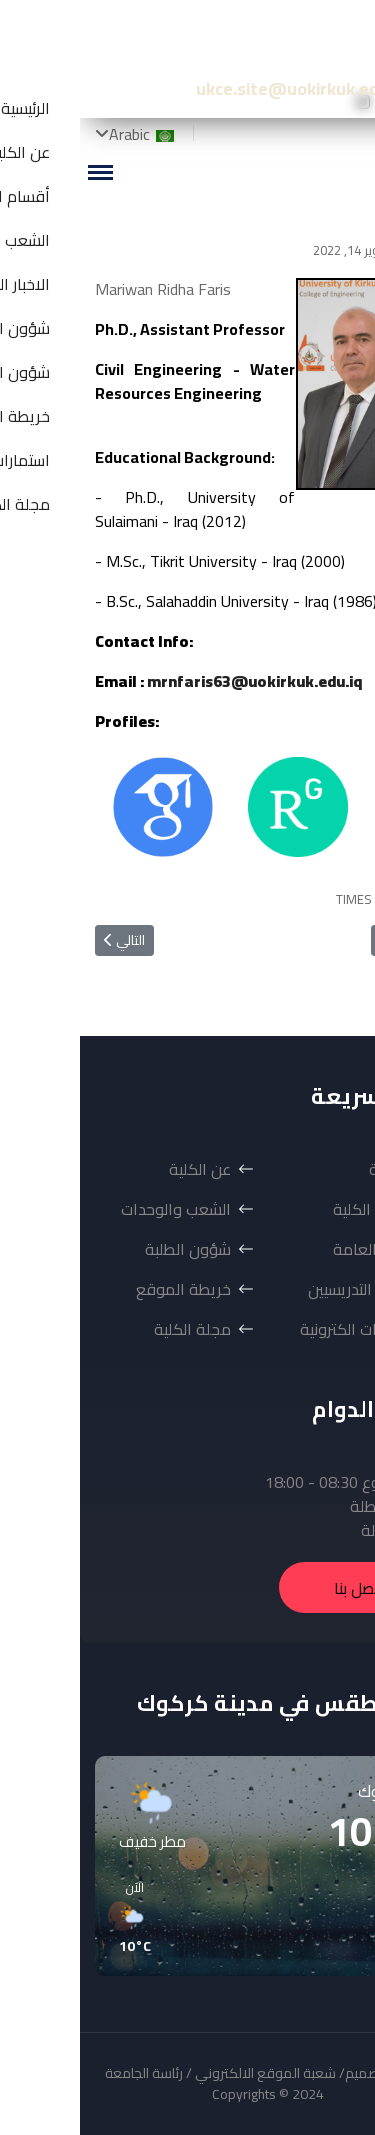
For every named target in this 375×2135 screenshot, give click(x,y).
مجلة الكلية (112, 1329)
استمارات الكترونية (279, 1329)
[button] (308, 1918)
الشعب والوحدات (96, 1209)
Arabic (63, 134)
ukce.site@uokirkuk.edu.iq (221, 88)
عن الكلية (120, 1169)
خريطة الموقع (103, 1289)
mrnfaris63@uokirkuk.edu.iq (174, 681)
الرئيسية (313, 1169)
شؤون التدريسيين (283, 1289)
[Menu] (20, 172)
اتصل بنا (279, 1588)
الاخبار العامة (295, 1249)
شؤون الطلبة (108, 1249)
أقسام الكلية (295, 1209)
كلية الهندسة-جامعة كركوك (223, 40)
